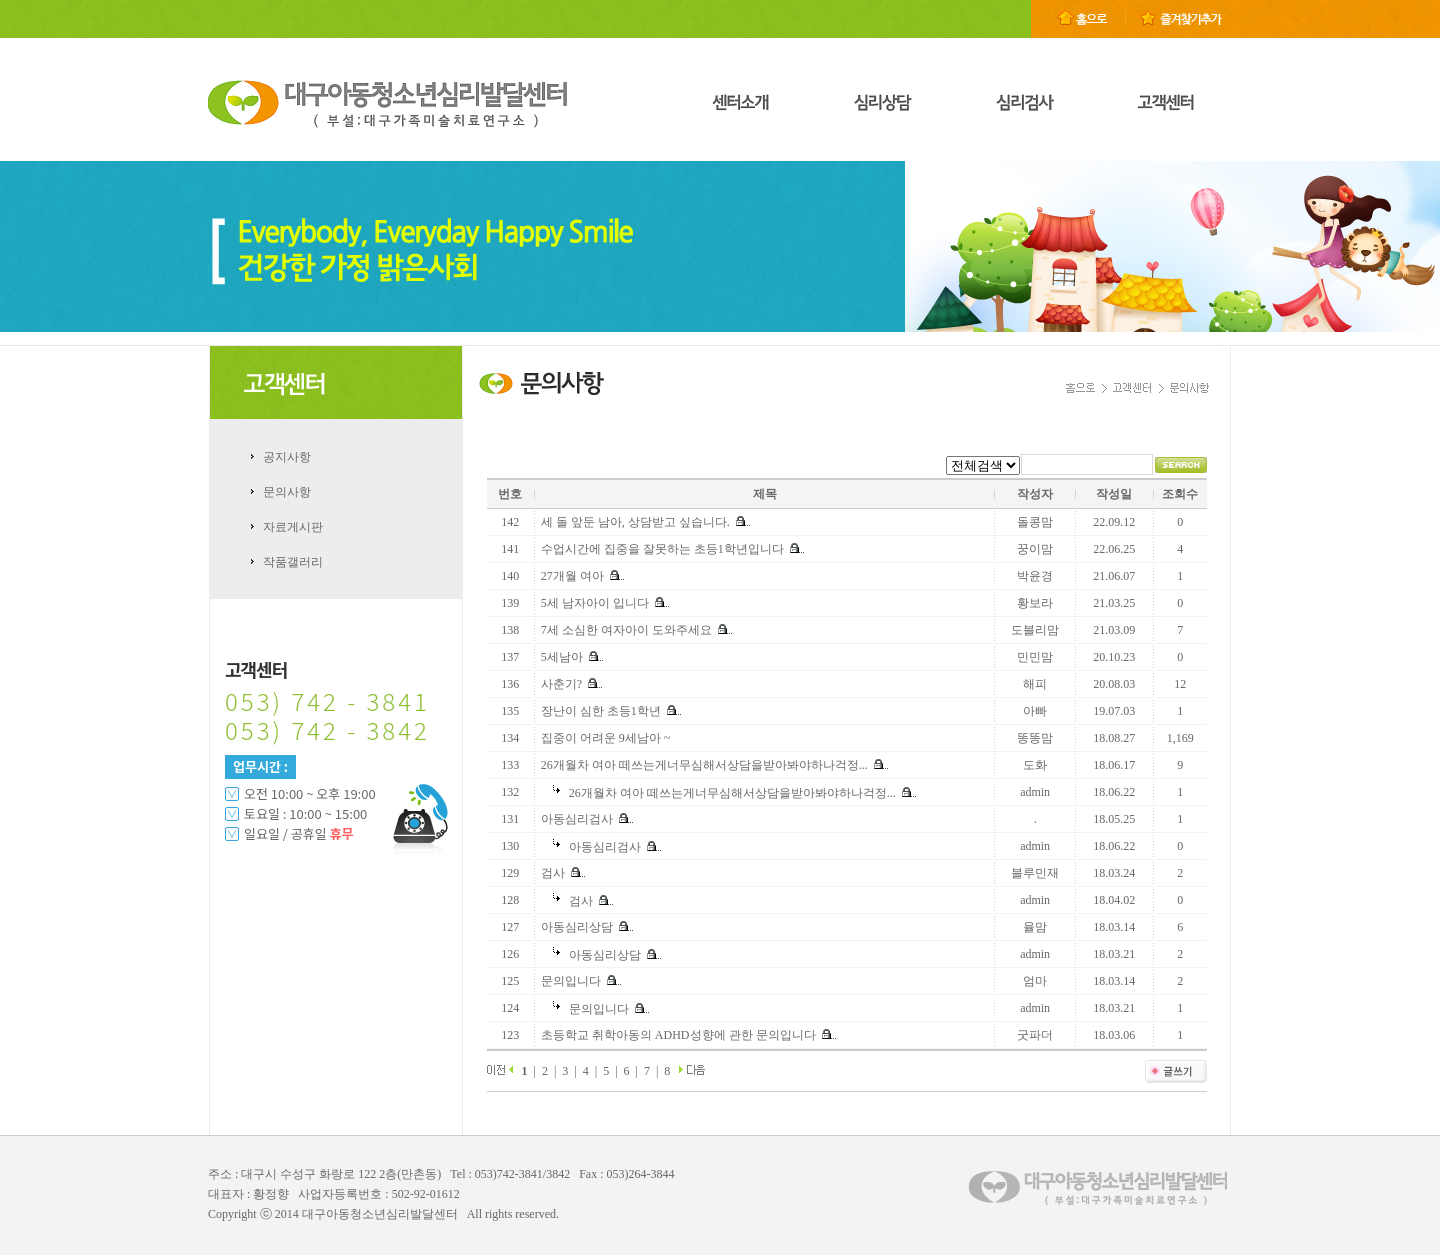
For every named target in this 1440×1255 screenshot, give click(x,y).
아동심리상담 (577, 927)
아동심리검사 (577, 819)
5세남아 (562, 657)
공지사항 (287, 457)
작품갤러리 (293, 562)
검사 (553, 873)
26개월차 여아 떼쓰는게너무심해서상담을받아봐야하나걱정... (704, 765)
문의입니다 (571, 981)
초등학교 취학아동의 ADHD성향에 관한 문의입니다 (678, 1035)
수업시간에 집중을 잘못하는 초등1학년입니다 (662, 549)
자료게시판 (293, 527)
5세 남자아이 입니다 (595, 603)
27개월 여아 (572, 576)
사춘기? (561, 684)
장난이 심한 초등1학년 (601, 711)
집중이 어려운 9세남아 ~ (606, 738)
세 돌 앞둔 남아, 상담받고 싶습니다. (635, 522)
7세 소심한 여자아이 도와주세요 (626, 630)
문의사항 (287, 492)
